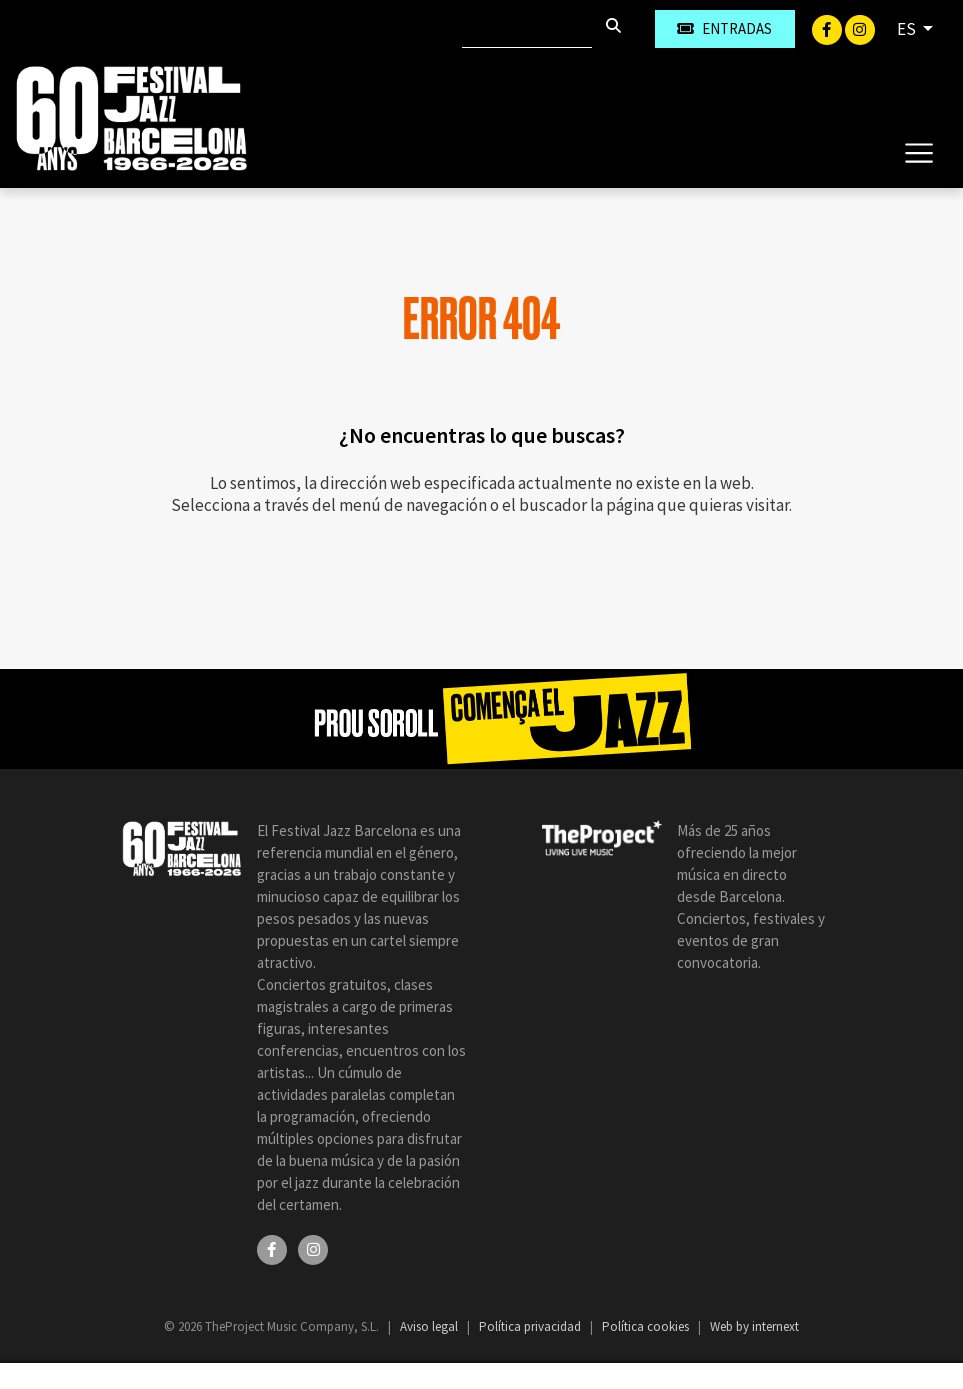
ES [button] (908, 29)
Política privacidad (531, 1326)
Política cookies (647, 1326)
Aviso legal (430, 1326)
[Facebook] (828, 28)
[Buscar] (527, 29)
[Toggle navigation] (918, 152)
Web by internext (754, 1326)
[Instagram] (860, 28)
